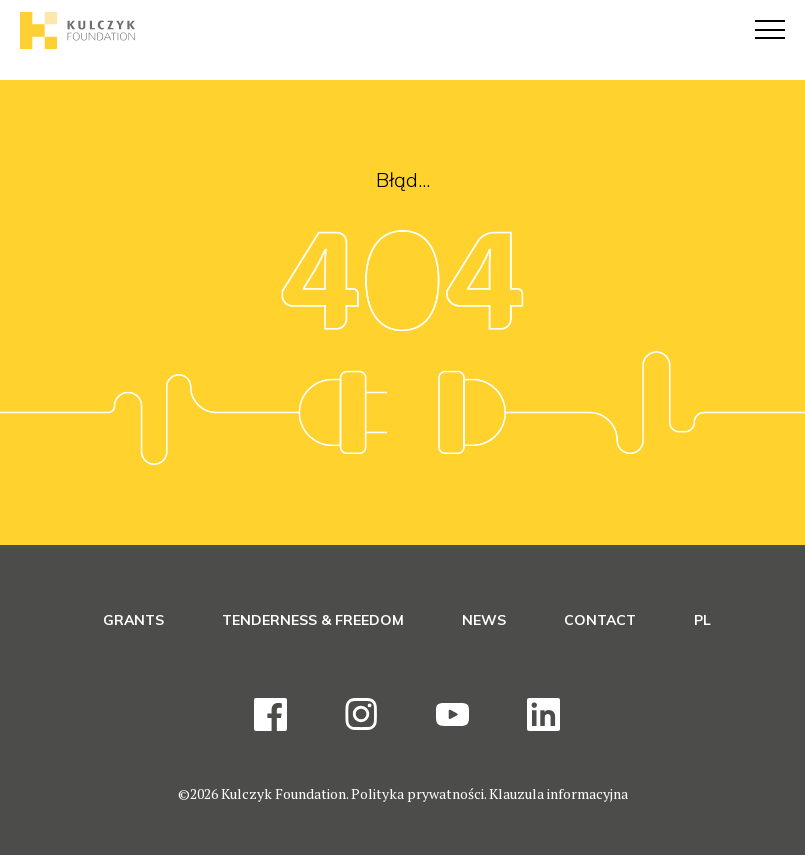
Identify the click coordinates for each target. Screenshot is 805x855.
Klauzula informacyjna (558, 793)
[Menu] (770, 30)
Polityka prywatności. (420, 793)
